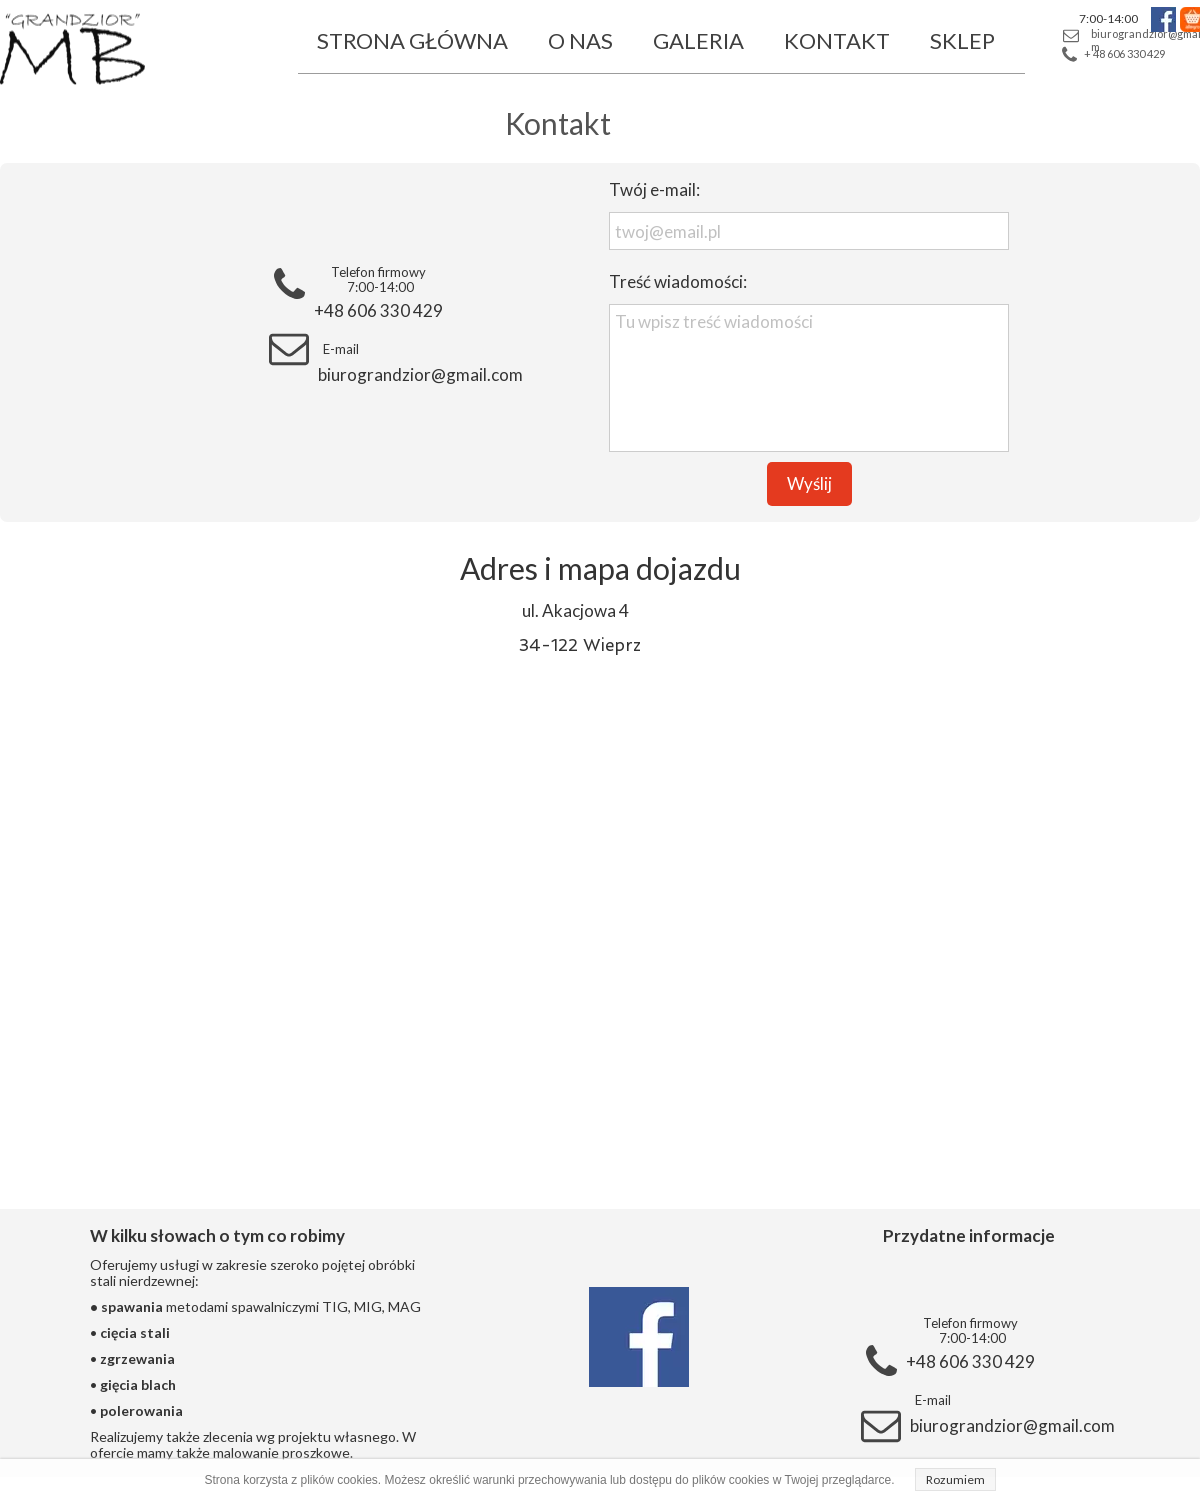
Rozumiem (955, 1479)
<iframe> (600, 915)
